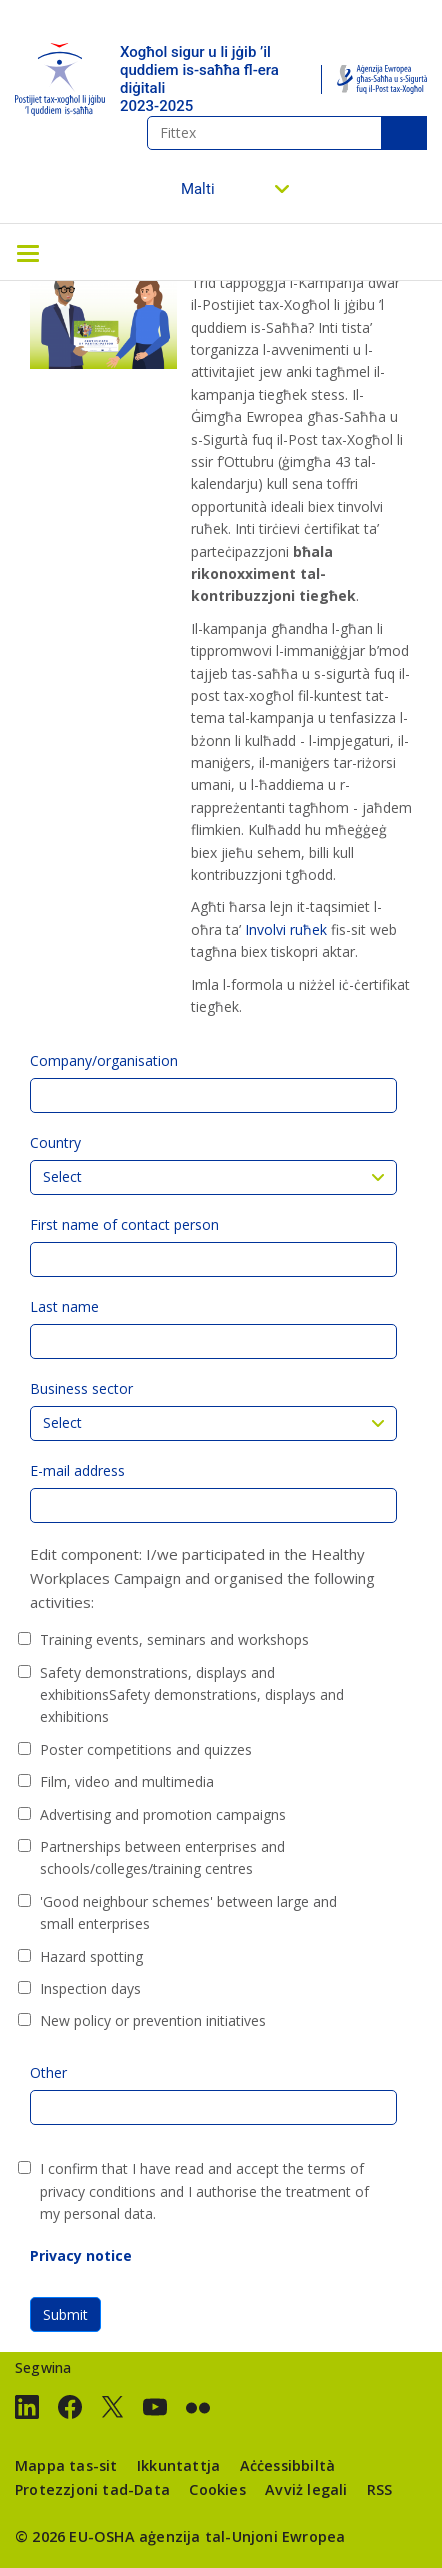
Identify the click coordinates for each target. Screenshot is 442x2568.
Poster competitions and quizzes (146, 1749)
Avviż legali (306, 2489)
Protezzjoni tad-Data (92, 2489)
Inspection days (90, 1988)
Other (48, 2072)
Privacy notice (81, 2255)
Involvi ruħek (286, 929)
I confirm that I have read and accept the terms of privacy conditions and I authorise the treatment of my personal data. (204, 2191)
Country (55, 1142)
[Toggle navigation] (28, 252)
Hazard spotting (91, 1956)
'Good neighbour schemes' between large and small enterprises (188, 1912)
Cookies (217, 2489)
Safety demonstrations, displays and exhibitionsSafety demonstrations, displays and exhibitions (192, 1695)
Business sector (81, 1388)
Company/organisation (104, 1060)
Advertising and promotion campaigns (163, 1814)
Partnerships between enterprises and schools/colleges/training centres (162, 1857)
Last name (64, 1306)
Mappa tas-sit (66, 2465)
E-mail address (77, 1470)
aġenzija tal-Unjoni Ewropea (242, 2536)
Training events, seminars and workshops (174, 1639)
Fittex (404, 133)
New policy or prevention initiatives (153, 2020)
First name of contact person (124, 1224)
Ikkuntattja (178, 2465)
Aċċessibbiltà (288, 2465)
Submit (65, 2314)
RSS (380, 2489)
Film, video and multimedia (127, 1781)
